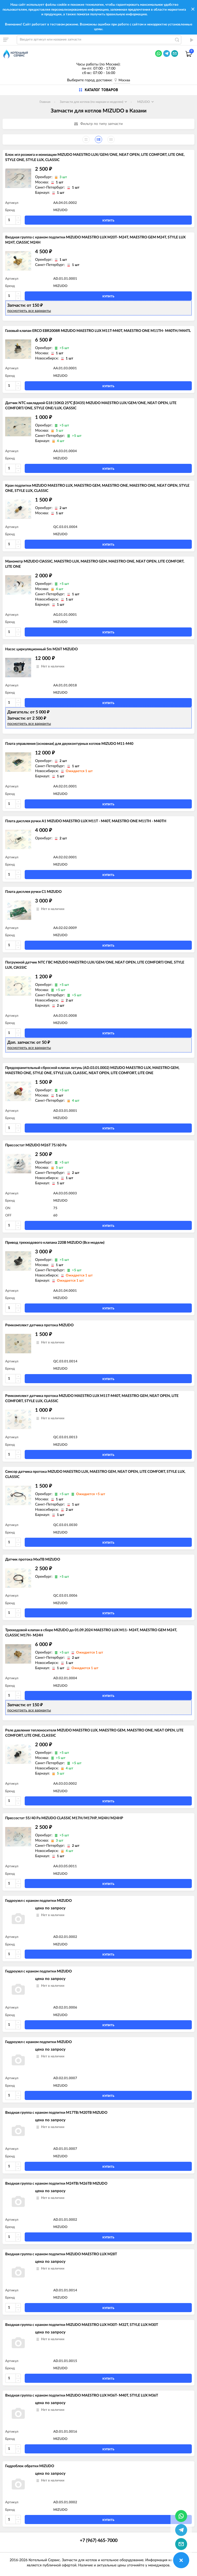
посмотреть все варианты (29, 311)
